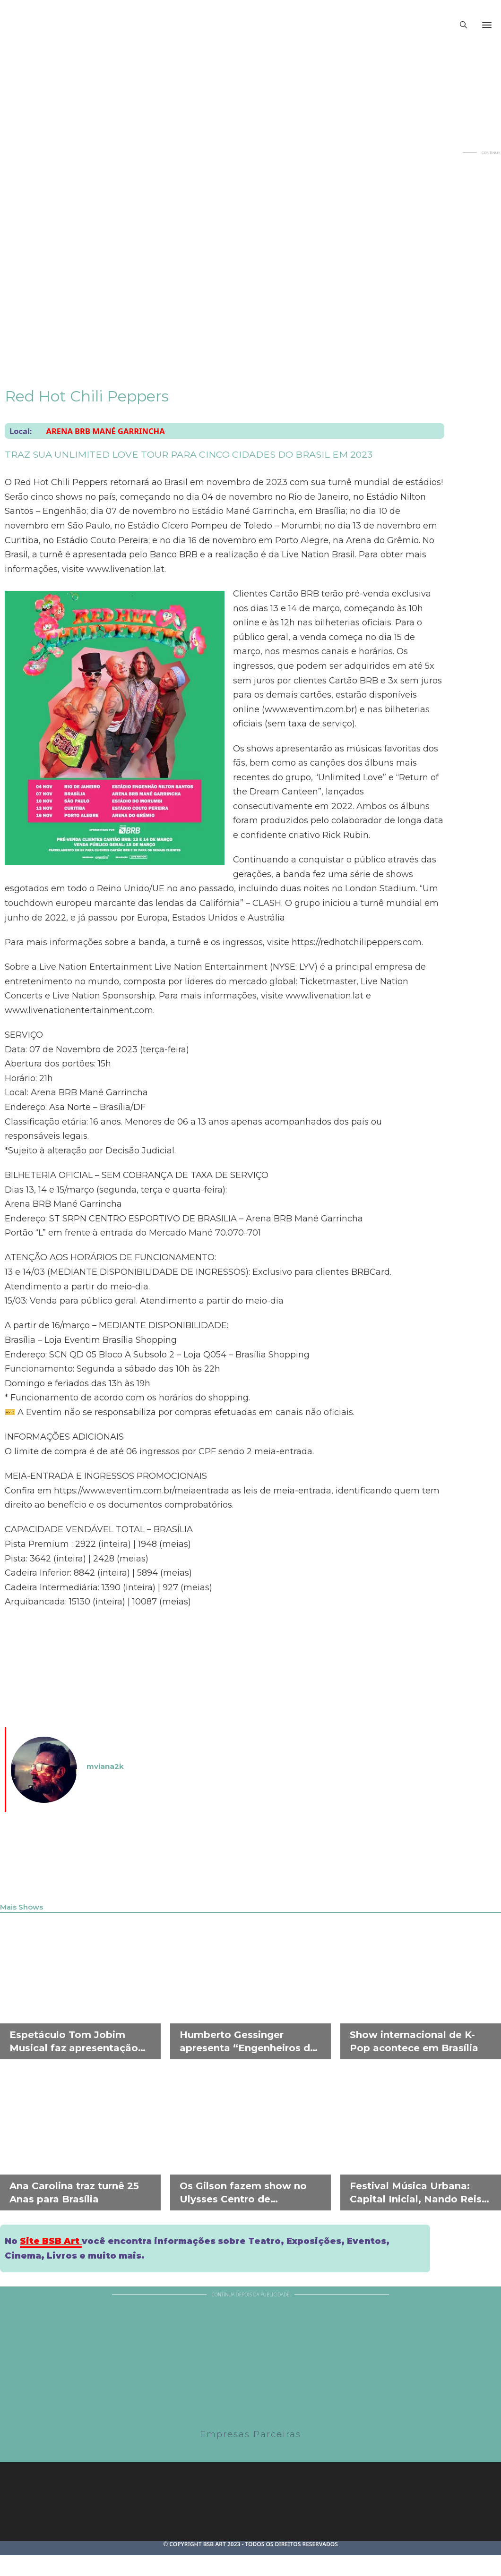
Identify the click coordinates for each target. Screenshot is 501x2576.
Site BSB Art (51, 2241)
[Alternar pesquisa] (463, 25)
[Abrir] (487, 25)
